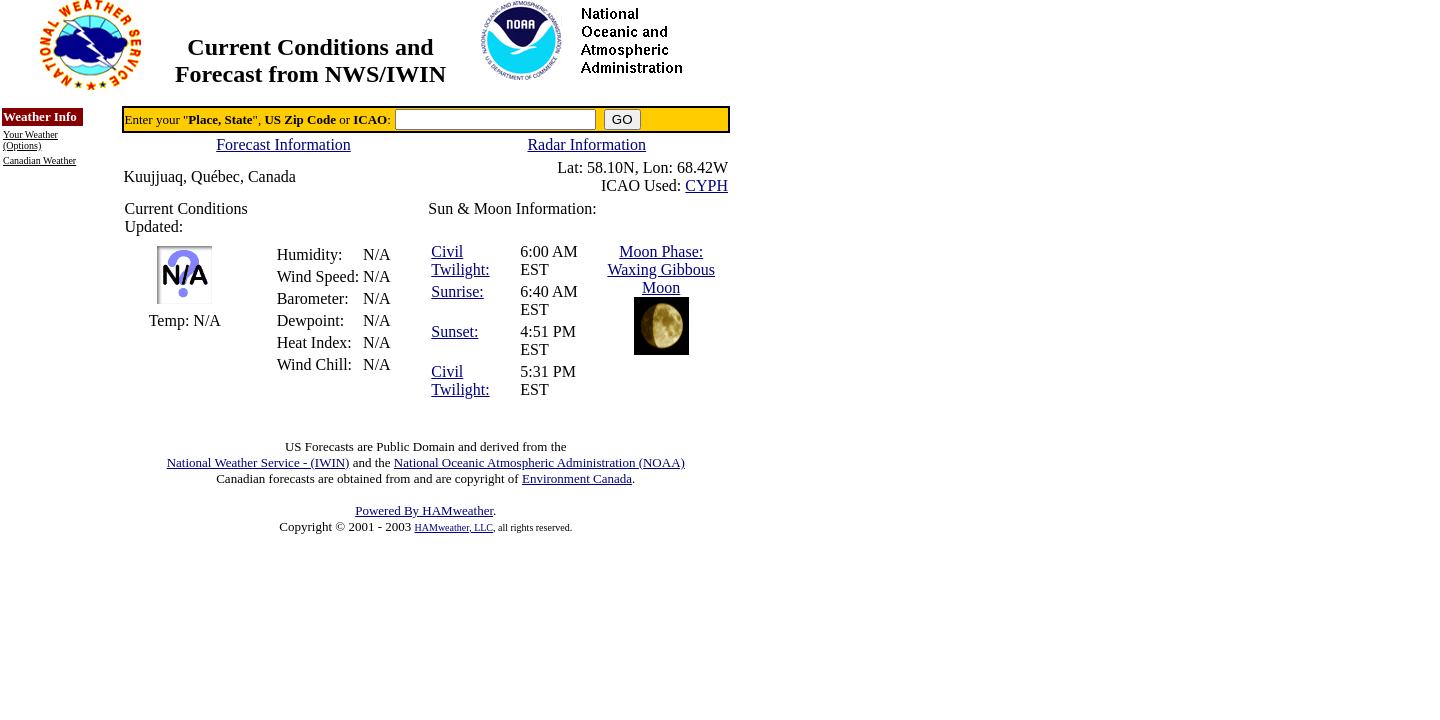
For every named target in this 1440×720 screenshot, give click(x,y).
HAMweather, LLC (454, 527)
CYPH (706, 185)
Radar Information (586, 144)
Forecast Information (283, 144)
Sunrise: (457, 291)
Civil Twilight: (460, 260)
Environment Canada (577, 478)
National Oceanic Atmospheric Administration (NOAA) (539, 462)
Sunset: (454, 331)
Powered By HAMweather (424, 510)
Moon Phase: (661, 251)
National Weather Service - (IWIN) (258, 462)
